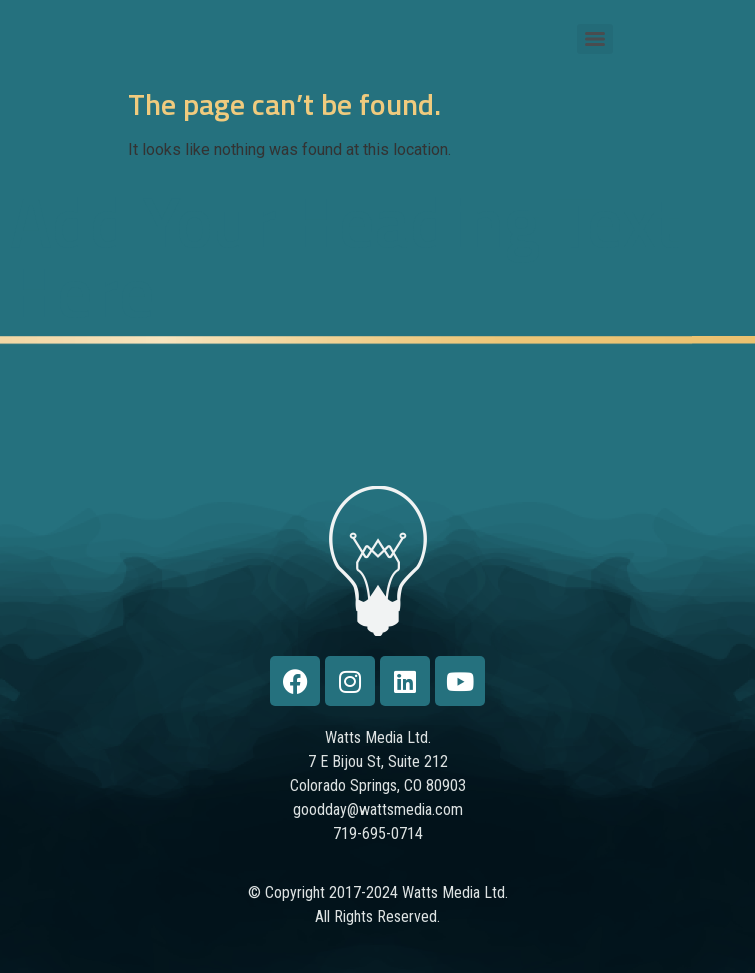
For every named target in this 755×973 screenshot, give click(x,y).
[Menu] (595, 39)
